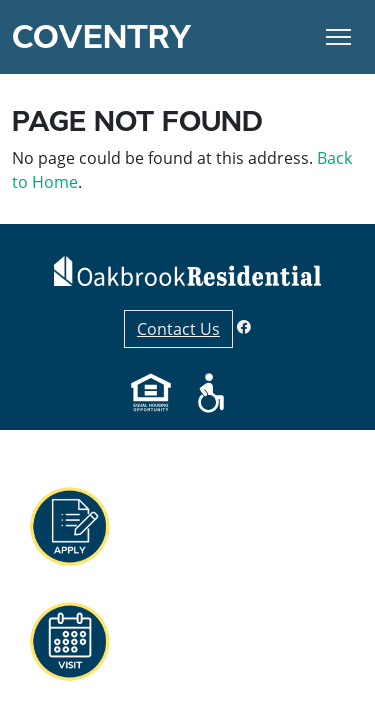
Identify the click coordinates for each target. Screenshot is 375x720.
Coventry (102, 37)
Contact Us (178, 329)
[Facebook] (244, 326)
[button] (69, 527)
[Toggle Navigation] (338, 37)
